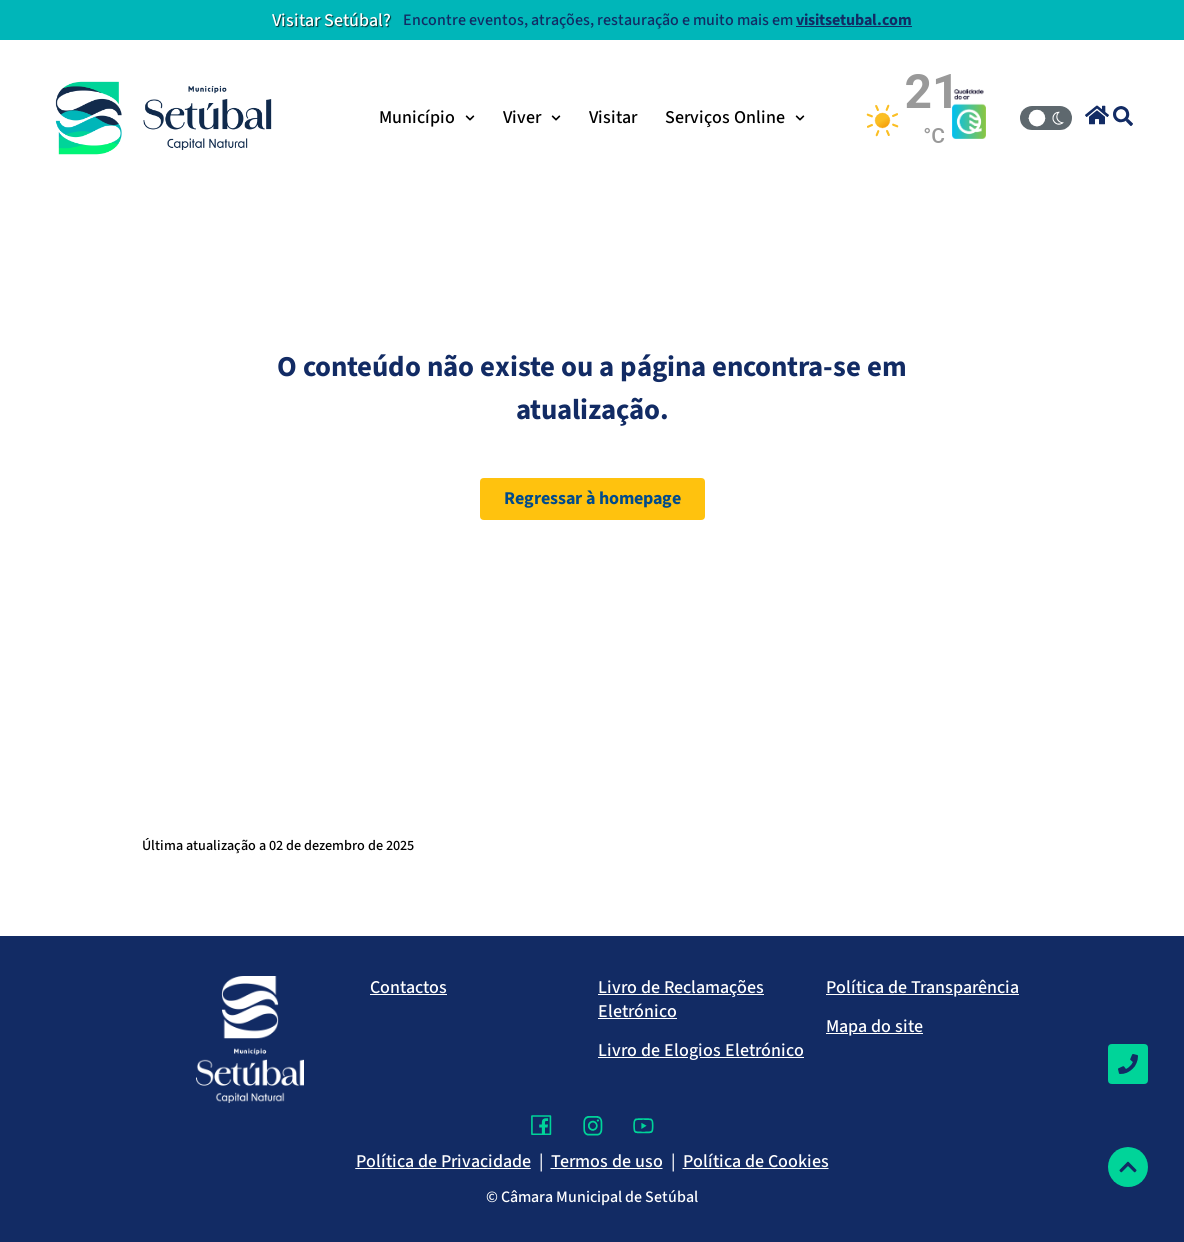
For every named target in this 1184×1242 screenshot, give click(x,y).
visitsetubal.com (854, 20)
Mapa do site (874, 1026)
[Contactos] (1128, 1064)
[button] (1097, 115)
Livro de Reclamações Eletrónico (681, 999)
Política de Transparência (922, 987)
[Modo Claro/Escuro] (1046, 118)
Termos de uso (607, 1161)
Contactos (408, 987)
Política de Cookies (756, 1161)
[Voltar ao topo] (1128, 1167)
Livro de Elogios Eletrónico (701, 1050)
